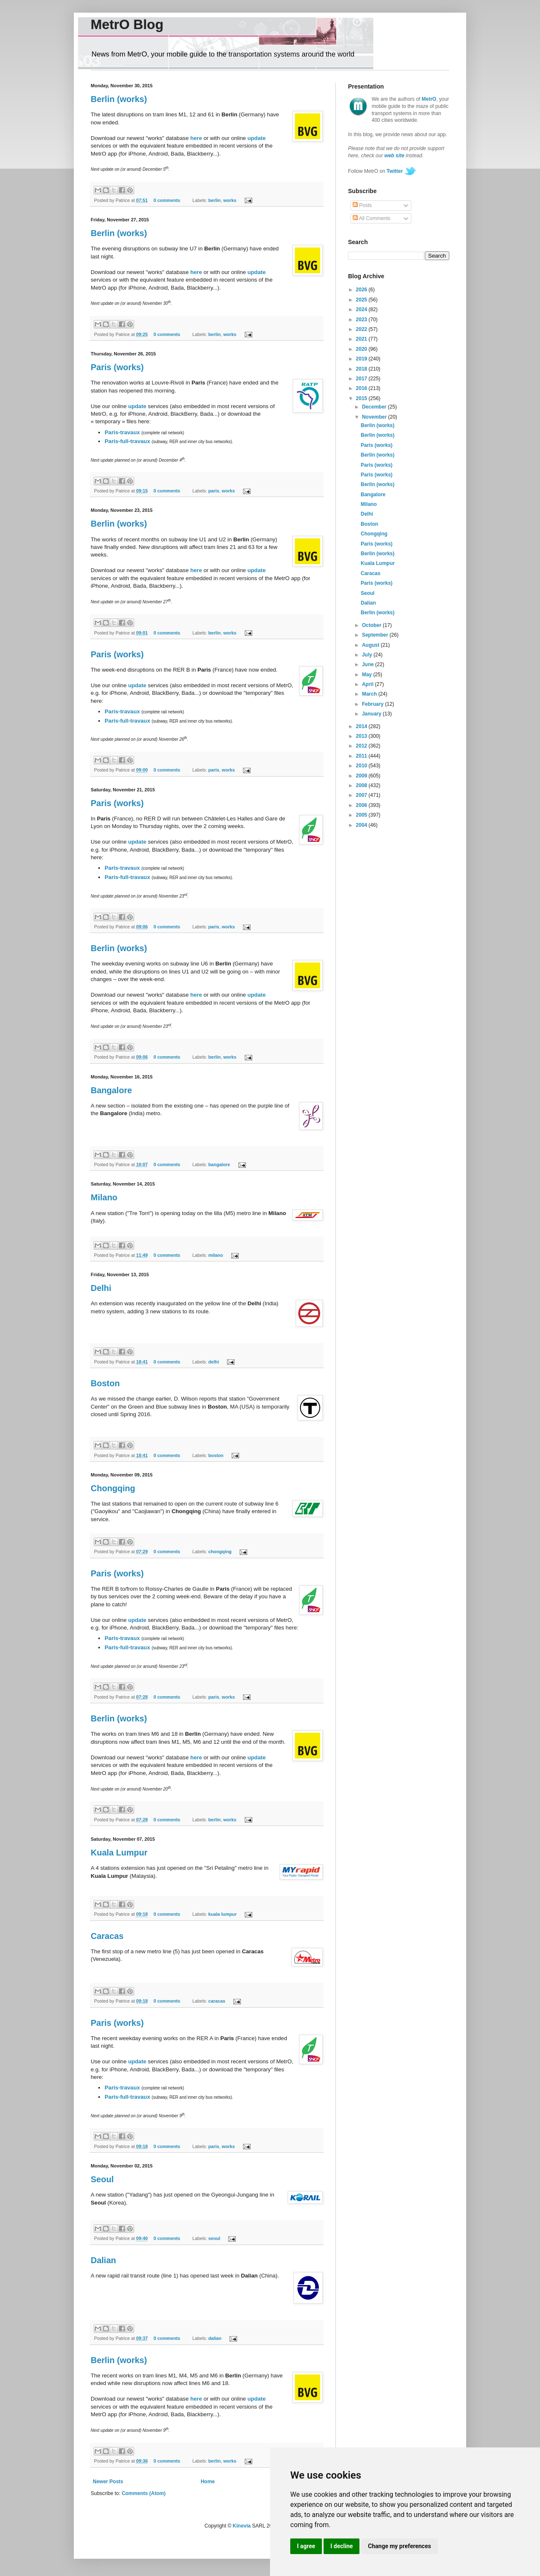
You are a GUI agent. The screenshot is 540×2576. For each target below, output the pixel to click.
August (371, 645)
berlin (214, 200)
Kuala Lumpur (119, 1852)
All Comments (371, 218)
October (372, 625)
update (257, 138)
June (368, 664)
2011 (362, 756)
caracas (216, 2000)
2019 (362, 359)
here (196, 138)
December (375, 407)
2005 (362, 815)
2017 (362, 379)
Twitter (394, 171)
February (373, 704)
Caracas (107, 1936)
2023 (362, 320)
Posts (362, 205)
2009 (362, 776)
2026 (362, 290)
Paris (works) (117, 367)
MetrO (429, 99)
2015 (362, 398)
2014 (362, 726)
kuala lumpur (222, 1914)
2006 (362, 805)
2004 (362, 825)
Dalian (103, 2260)
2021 (362, 339)
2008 (362, 785)
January (372, 714)
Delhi (101, 1288)
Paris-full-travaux (127, 441)
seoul (214, 2238)
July (367, 655)
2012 (362, 746)
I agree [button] (306, 2546)
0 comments (167, 200)
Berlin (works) (119, 99)
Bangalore (111, 1090)
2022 (362, 329)
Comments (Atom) (143, 2493)
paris (213, 490)
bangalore (219, 1164)
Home (208, 2482)
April (368, 684)
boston (216, 1455)
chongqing (220, 1551)
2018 (362, 369)
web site (394, 156)
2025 (362, 300)
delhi (213, 1361)
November (375, 417)
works (229, 200)
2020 (362, 349)
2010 (362, 766)
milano (215, 1255)
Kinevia (242, 2526)
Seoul (102, 2179)
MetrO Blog (127, 24)
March (370, 694)
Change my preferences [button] (399, 2546)
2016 (362, 388)
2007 (362, 795)
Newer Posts (108, 2482)
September (375, 635)
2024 (362, 309)
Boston (105, 1383)
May (367, 675)
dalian (214, 2338)
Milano (104, 1197)
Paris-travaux (122, 432)
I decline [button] (341, 2546)
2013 (362, 736)
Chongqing (113, 1488)
